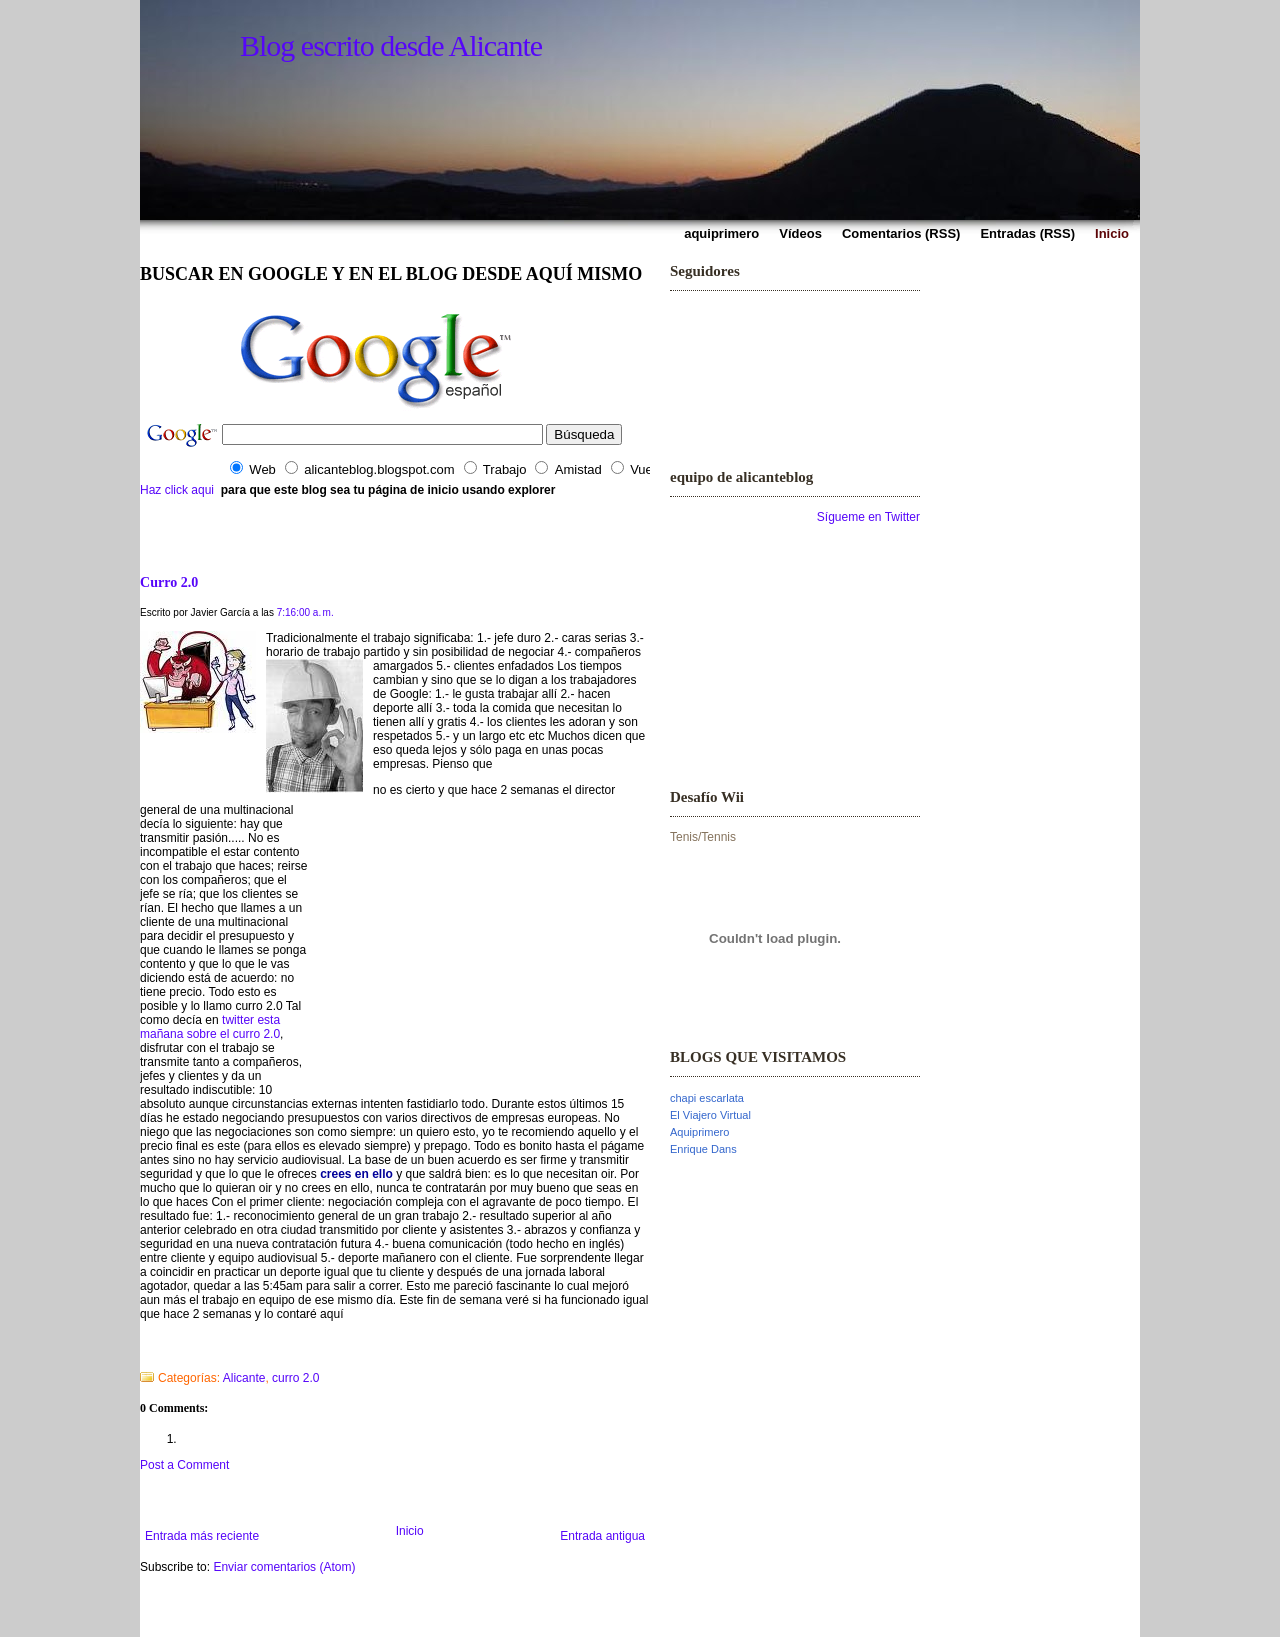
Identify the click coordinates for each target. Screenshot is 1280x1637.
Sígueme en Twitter (868, 517)
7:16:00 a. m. (305, 612)
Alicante (244, 1378)
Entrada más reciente (202, 1536)
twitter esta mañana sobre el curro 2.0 (210, 1027)
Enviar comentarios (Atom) (284, 1567)
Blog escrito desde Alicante (391, 45)
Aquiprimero (699, 1132)
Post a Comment (184, 1465)
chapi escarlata (707, 1098)
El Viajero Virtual (710, 1115)
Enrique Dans (703, 1149)
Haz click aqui (177, 490)
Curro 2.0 (169, 582)
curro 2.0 (295, 1378)
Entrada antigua (602, 1536)
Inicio (410, 1531)
